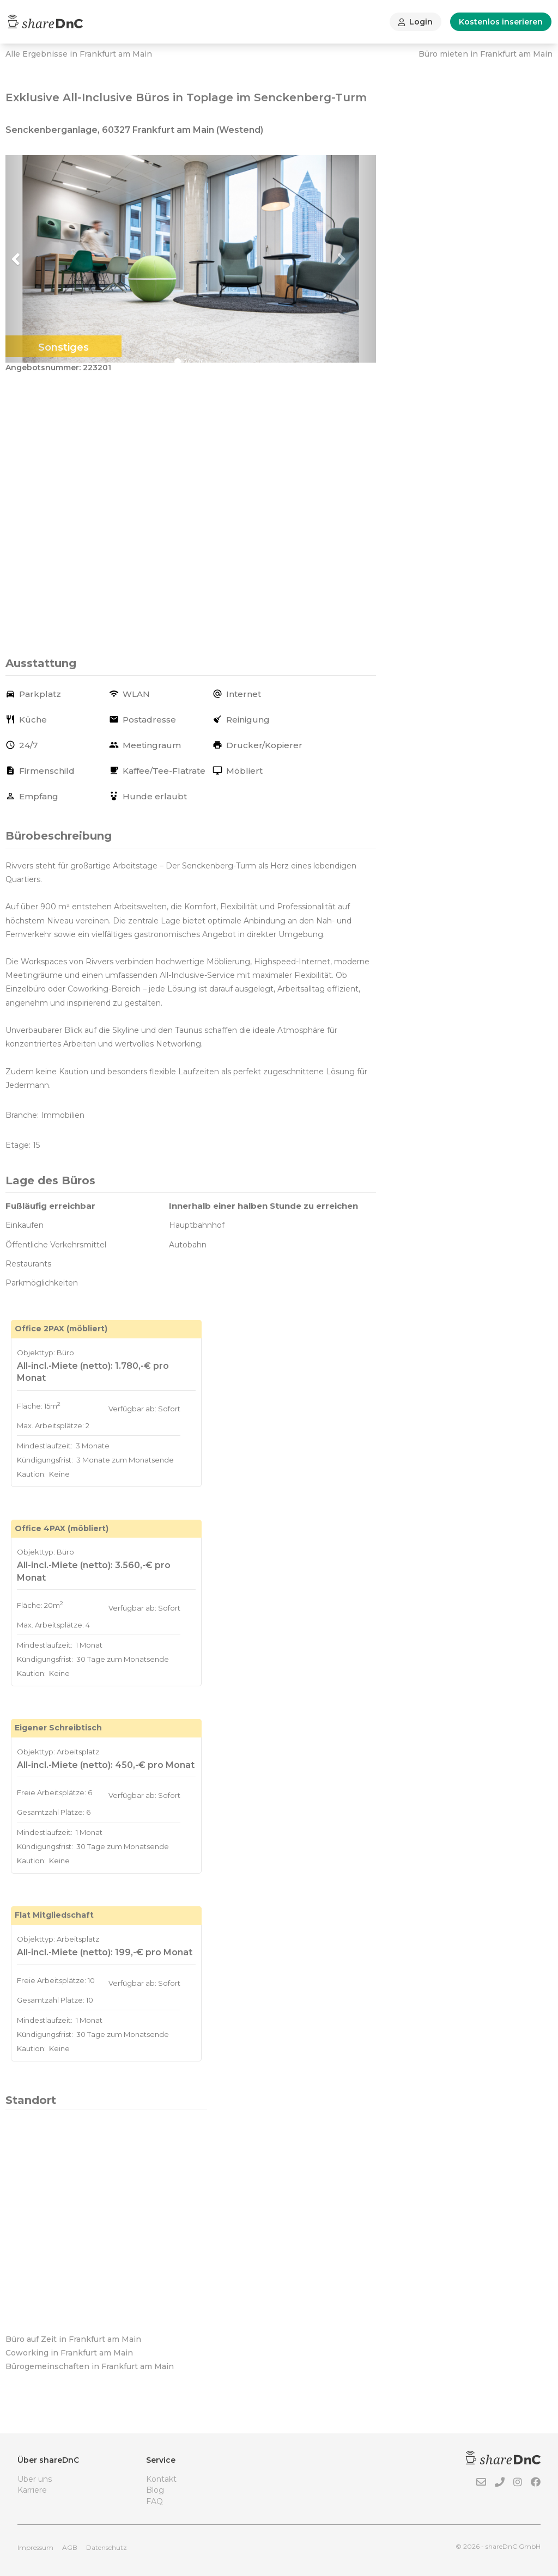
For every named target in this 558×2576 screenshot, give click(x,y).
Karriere (32, 2490)
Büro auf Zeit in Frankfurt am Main (73, 2339)
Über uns (34, 2479)
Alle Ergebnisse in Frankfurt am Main (78, 54)
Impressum (35, 2547)
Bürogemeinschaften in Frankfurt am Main (89, 2366)
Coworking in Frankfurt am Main (69, 2353)
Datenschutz (106, 2547)
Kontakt (161, 2479)
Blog (155, 2490)
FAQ (154, 2501)
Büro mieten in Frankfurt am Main (485, 54)
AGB (69, 2547)
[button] (33, 259)
